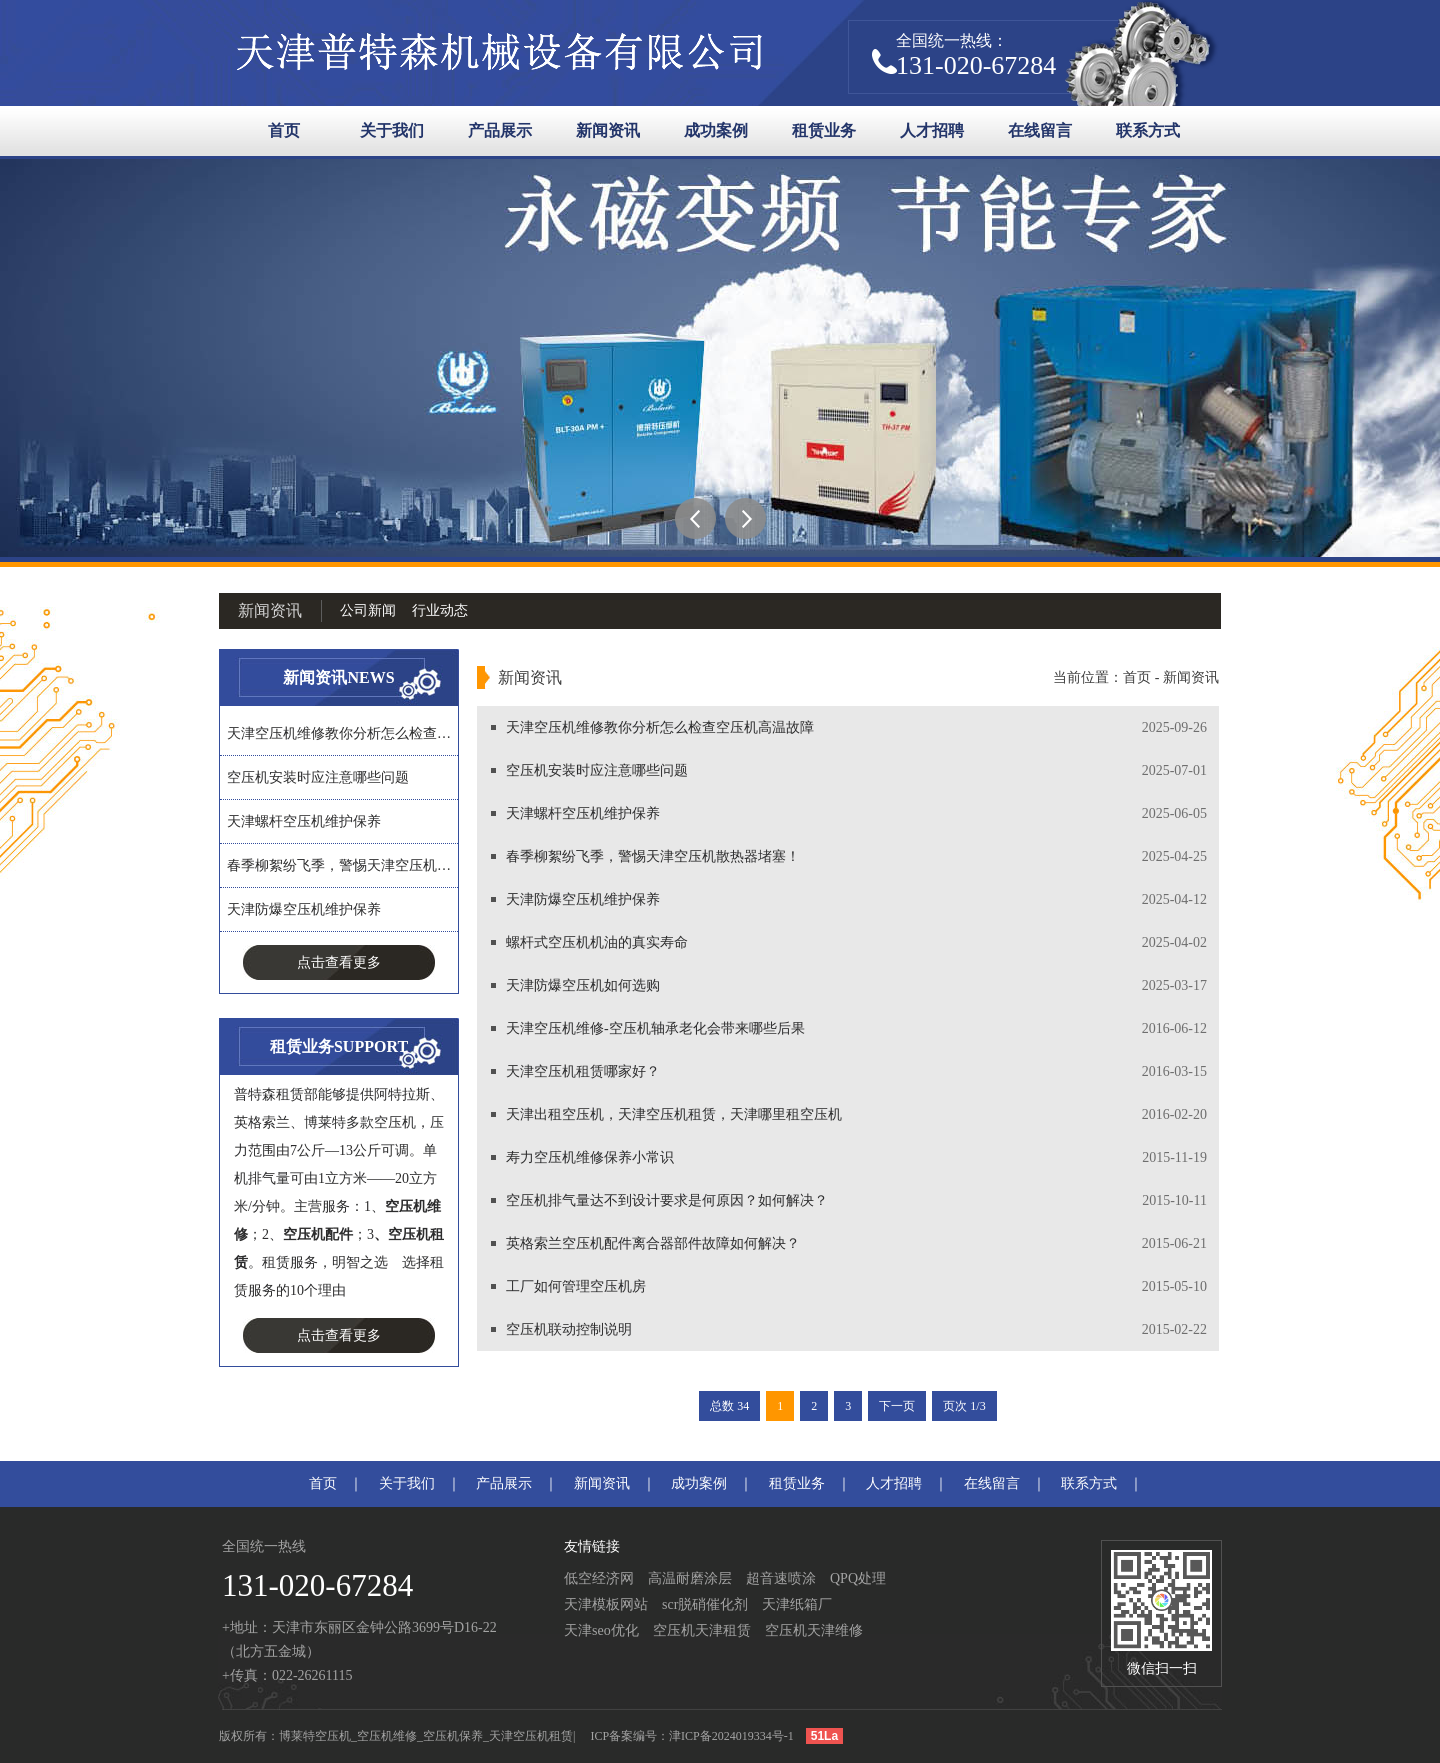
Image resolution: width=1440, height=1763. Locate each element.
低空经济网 (599, 1578)
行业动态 (440, 610)
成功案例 (716, 130)
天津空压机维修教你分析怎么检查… (339, 733)
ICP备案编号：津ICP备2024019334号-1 (691, 1736)
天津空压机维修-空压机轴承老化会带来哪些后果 (655, 1028)
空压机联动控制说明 (569, 1329)
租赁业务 (824, 130)
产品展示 (500, 130)
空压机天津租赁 (702, 1630)
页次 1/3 (964, 1406)
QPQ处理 (858, 1578)
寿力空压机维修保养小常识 (590, 1157)
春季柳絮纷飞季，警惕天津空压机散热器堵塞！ (653, 856)
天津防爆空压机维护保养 (304, 909)
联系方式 (1148, 130)
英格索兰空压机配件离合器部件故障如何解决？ (653, 1243)
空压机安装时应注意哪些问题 (318, 777)
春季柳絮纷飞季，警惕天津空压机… (339, 865)
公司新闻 (368, 610)
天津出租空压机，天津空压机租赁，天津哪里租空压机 (674, 1114)
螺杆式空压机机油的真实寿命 (597, 942)
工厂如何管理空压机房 (576, 1286)
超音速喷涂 (781, 1578)
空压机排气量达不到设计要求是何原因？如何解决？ (667, 1200)
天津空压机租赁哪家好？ (583, 1071)
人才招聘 (932, 130)
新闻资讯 (608, 130)
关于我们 (392, 130)
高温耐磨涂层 (690, 1578)
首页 (284, 130)
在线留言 (1040, 130)
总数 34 (729, 1406)
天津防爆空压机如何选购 (583, 985)
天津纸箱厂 (797, 1604)
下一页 (897, 1406)
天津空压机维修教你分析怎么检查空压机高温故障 (660, 727)
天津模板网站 (606, 1604)
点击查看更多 (339, 962)
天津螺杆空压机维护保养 (304, 821)
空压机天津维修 (814, 1630)
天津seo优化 (601, 1630)
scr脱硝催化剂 (705, 1604)
